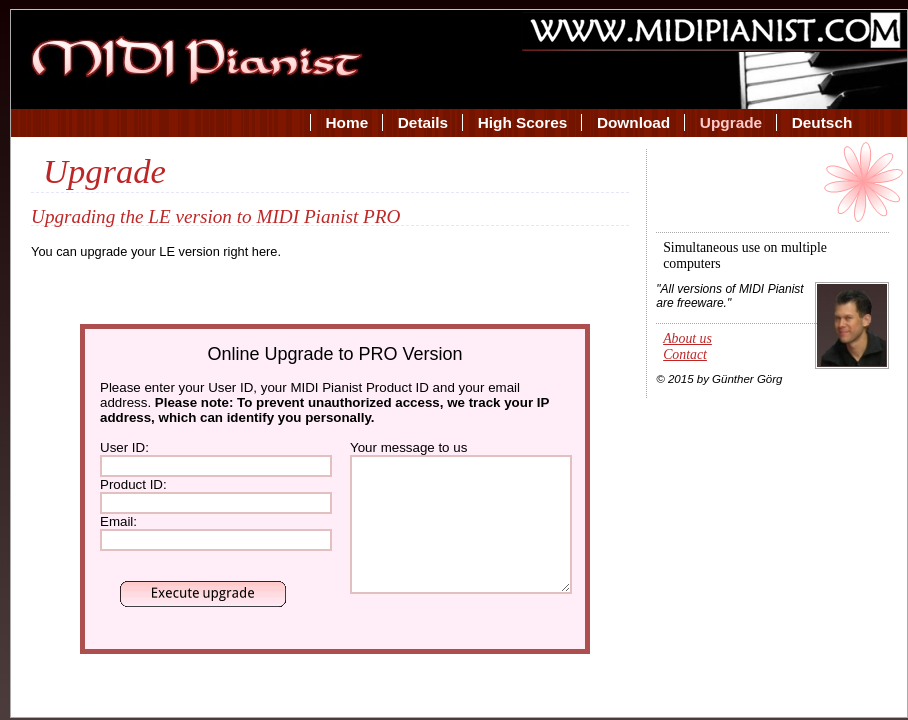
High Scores (523, 122)
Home (347, 122)
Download (633, 122)
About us (687, 338)
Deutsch (822, 122)
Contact (685, 354)
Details (423, 122)
